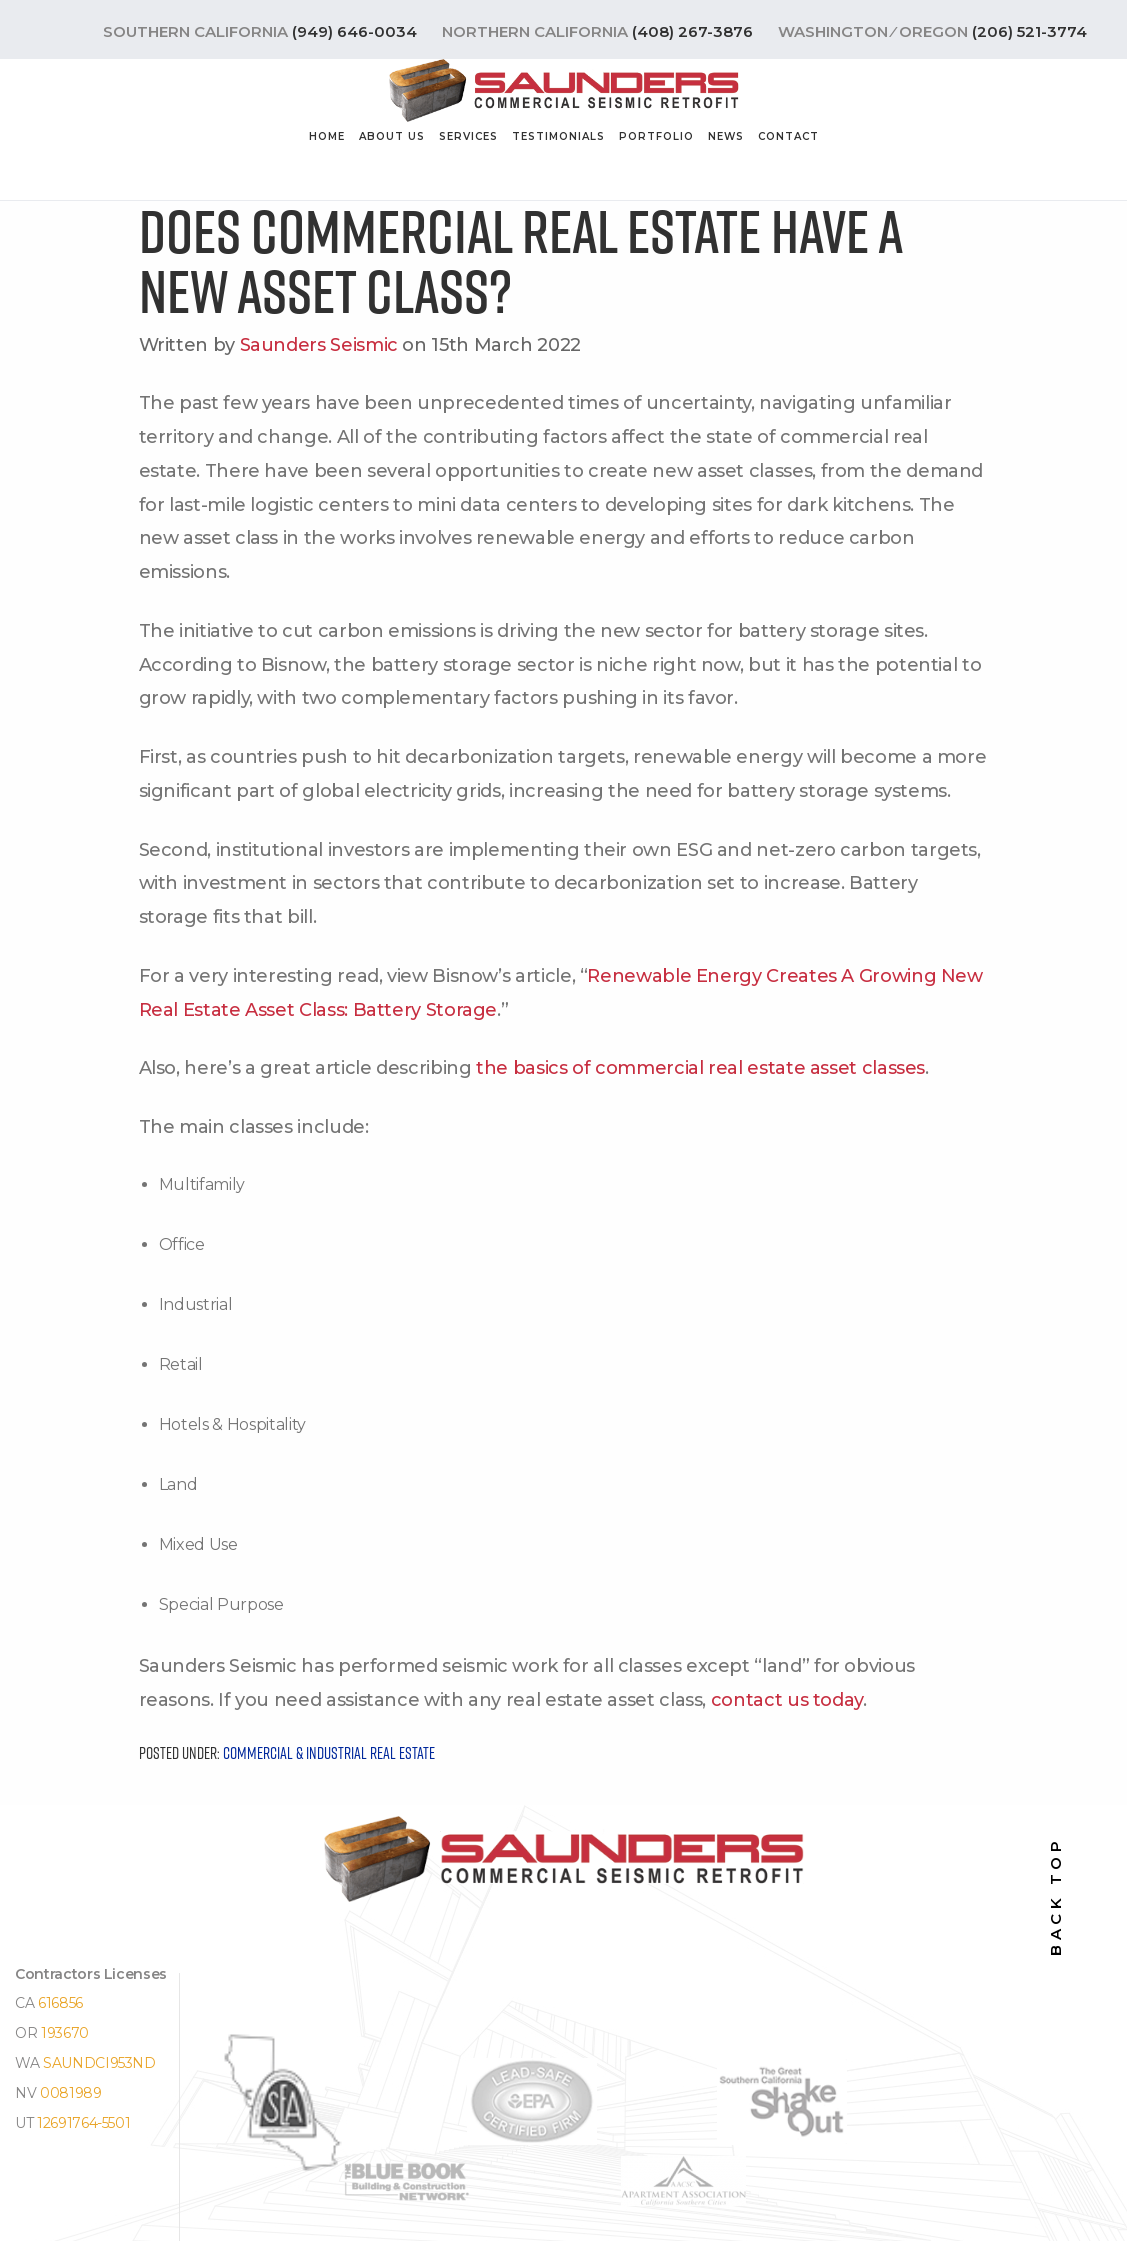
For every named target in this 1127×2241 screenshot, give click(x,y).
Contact (788, 136)
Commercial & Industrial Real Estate (329, 1753)
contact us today (787, 1700)
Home (327, 136)
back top (1055, 1896)
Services (468, 136)
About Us (392, 136)
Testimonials (558, 136)
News (726, 136)
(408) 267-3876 (692, 31)
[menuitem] (327, 141)
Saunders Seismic (319, 345)
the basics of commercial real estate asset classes (700, 1068)
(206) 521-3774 (1029, 31)
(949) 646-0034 (354, 31)
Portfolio (656, 136)
